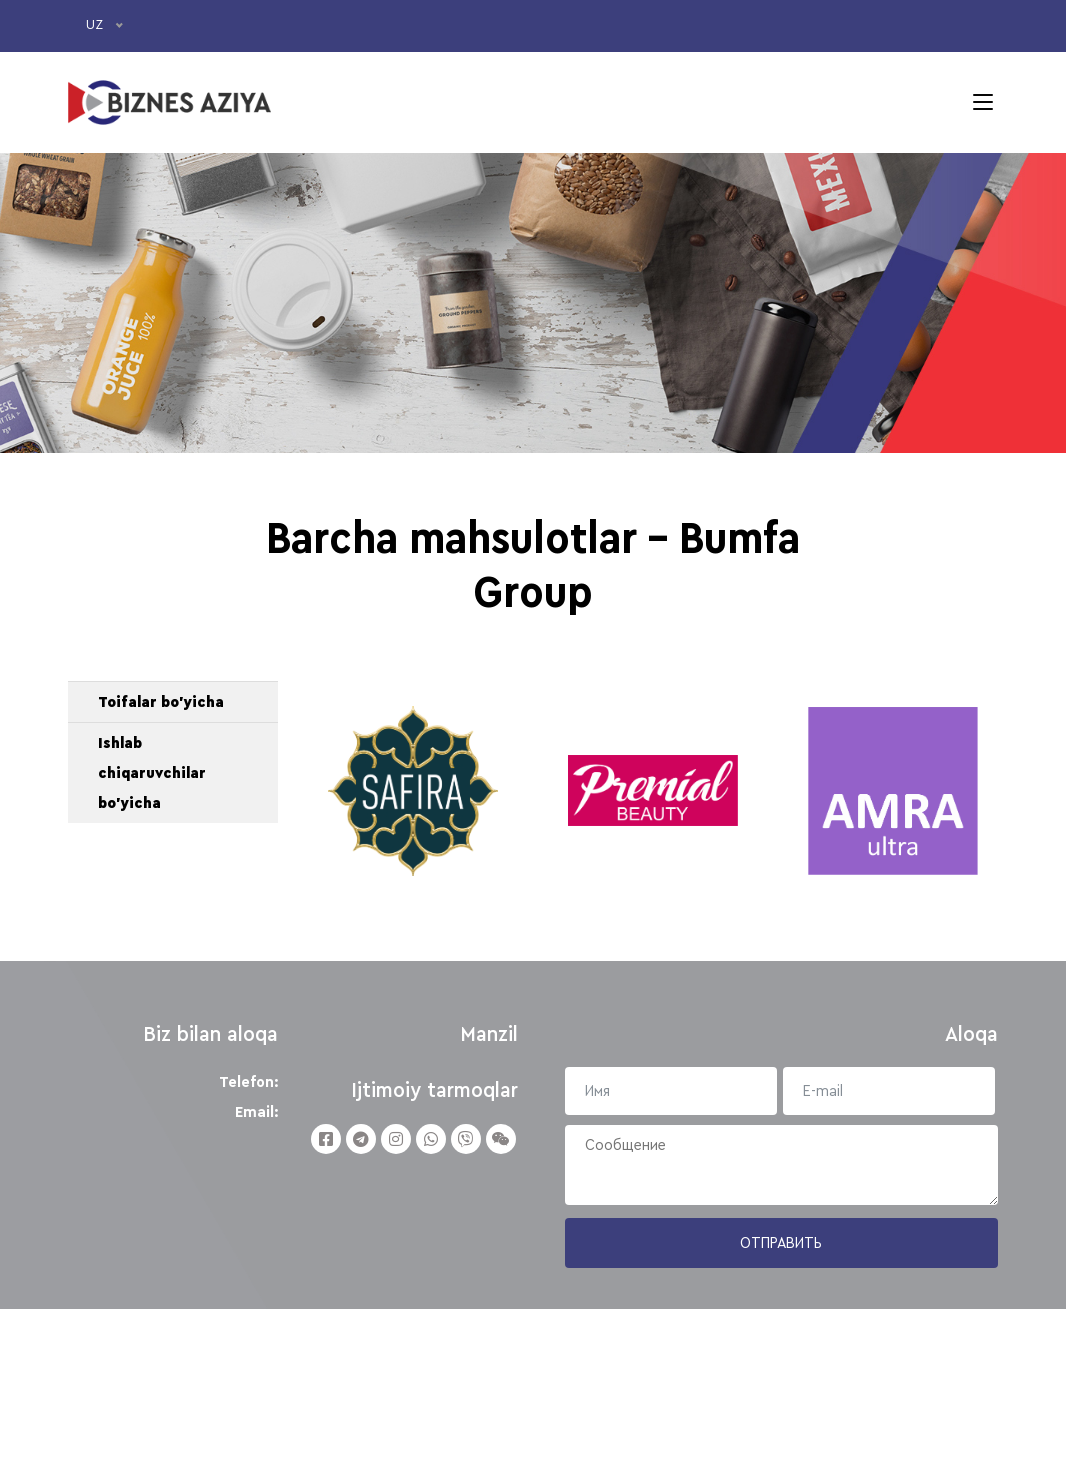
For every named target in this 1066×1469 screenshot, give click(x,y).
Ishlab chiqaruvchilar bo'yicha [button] (152, 893)
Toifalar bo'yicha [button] (161, 822)
